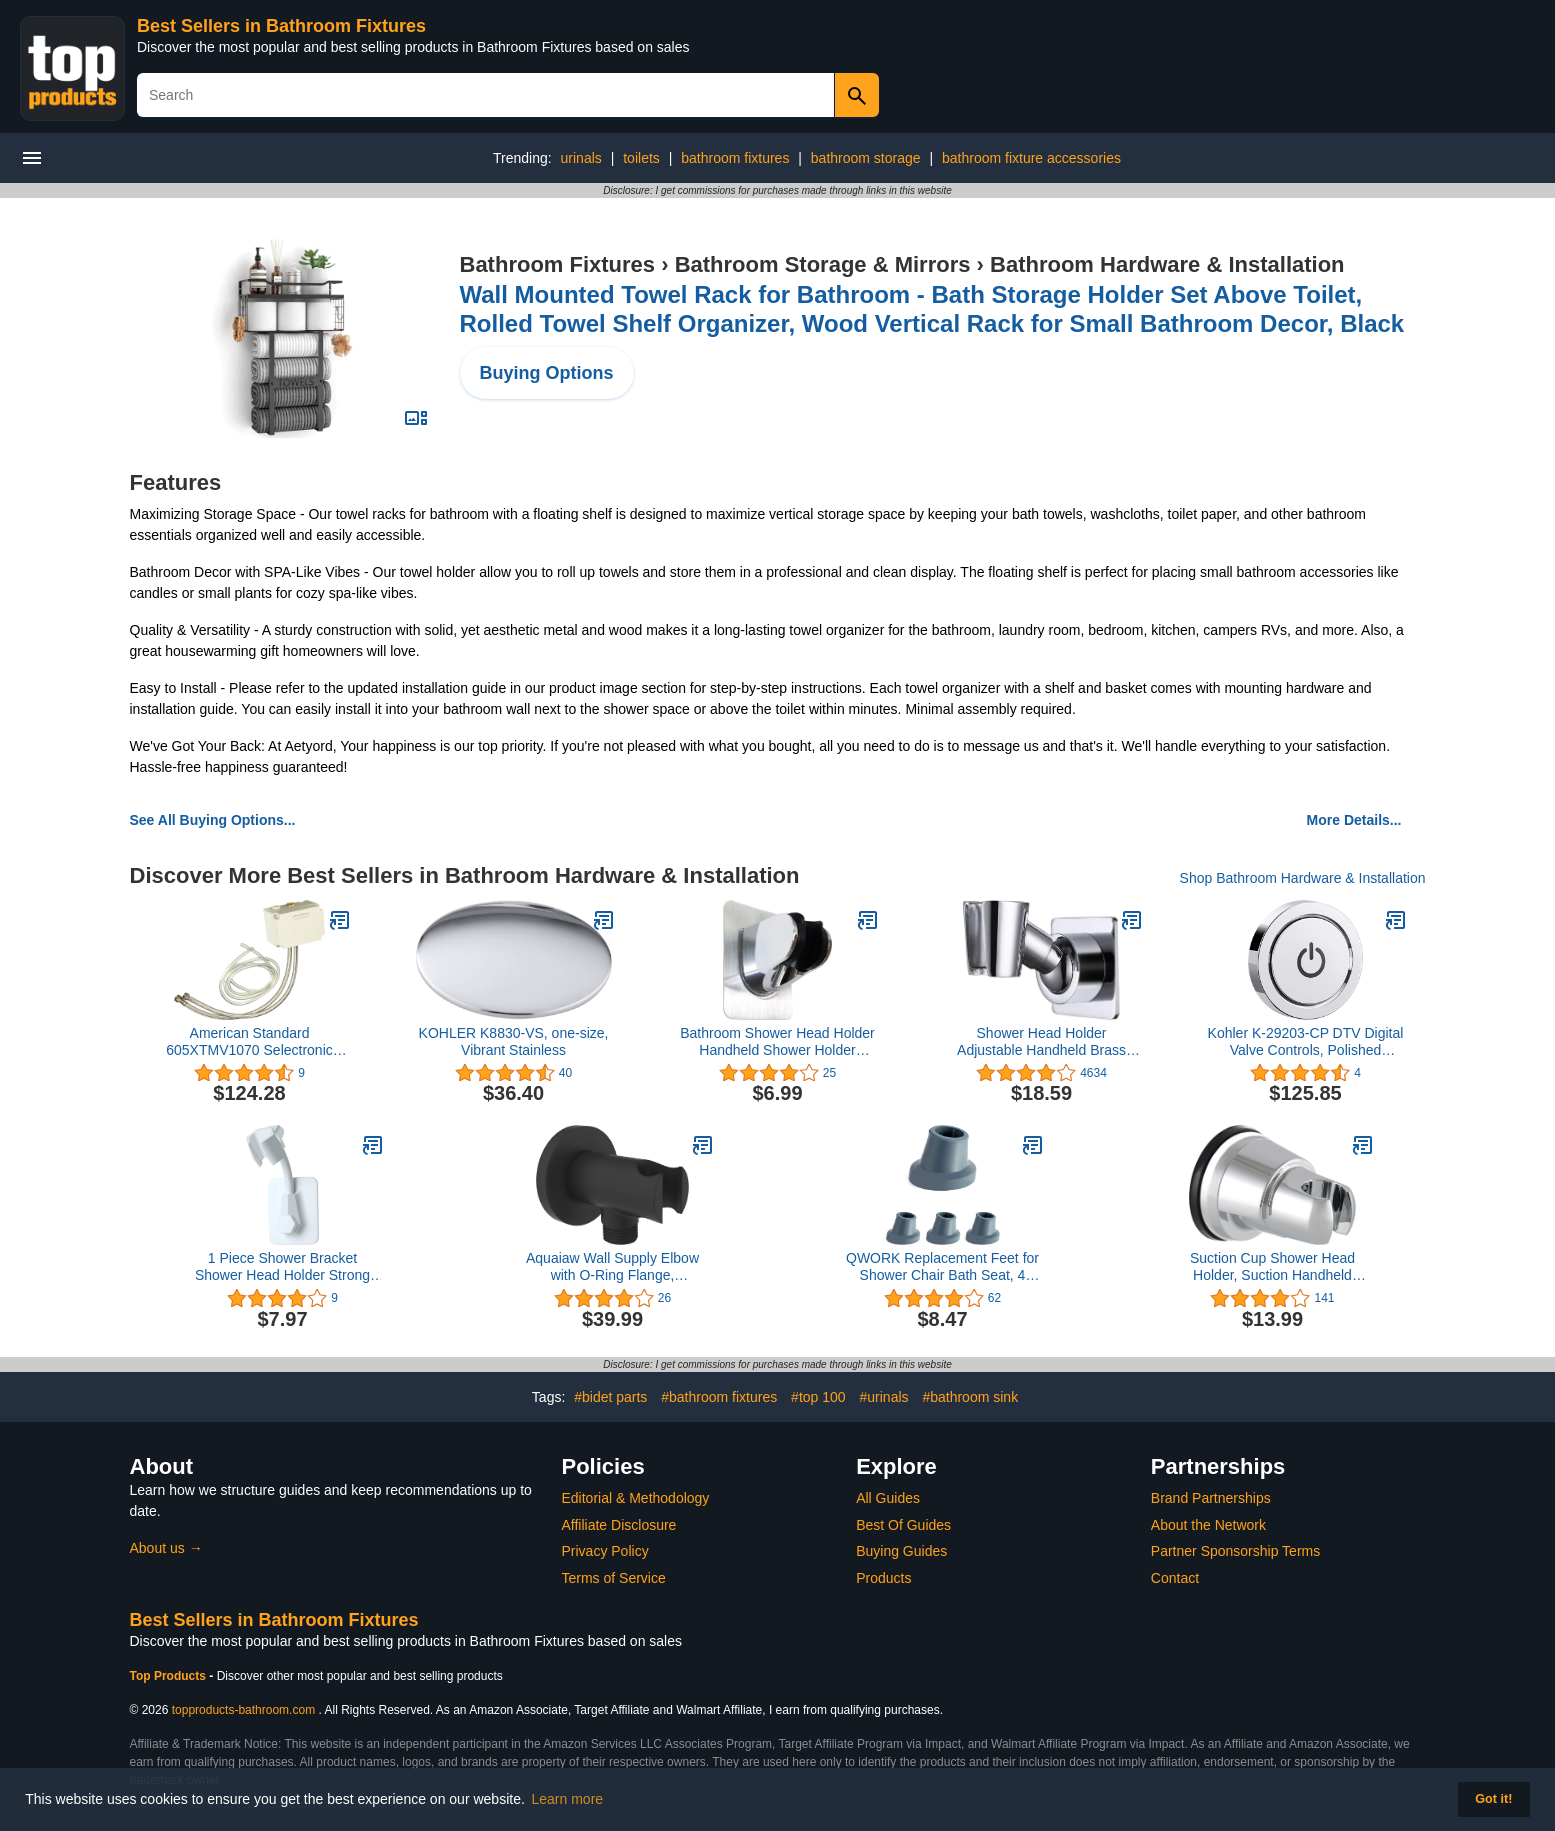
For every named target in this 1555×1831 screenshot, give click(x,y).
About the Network (1208, 1525)
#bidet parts (610, 1397)
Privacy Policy (605, 1551)
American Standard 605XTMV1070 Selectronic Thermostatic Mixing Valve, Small (249, 1042)
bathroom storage (866, 158)
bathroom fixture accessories (1031, 158)
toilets (641, 158)
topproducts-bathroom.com (243, 1710)
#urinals (884, 1397)
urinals (581, 158)
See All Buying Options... (213, 820)
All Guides (888, 1498)
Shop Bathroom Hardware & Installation (1303, 878)
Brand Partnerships (1211, 1498)
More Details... (1354, 820)
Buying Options (547, 373)
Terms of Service (614, 1578)
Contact (1175, 1578)
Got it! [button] (1493, 1799)
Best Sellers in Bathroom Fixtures (281, 26)
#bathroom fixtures (719, 1397)
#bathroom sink (970, 1397)
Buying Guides (901, 1551)
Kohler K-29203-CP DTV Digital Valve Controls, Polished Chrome (1306, 1042)
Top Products (170, 1676)
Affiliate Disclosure (619, 1525)
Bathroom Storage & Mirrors (823, 264)
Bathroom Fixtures (558, 264)
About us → (166, 1548)
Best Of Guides (903, 1525)
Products (883, 1578)
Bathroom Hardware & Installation (1167, 264)
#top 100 (818, 1397)
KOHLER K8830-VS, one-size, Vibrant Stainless (514, 1041)
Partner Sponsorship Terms (1235, 1551)
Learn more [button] (568, 1799)
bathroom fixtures (735, 158)
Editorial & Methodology (636, 1498)
